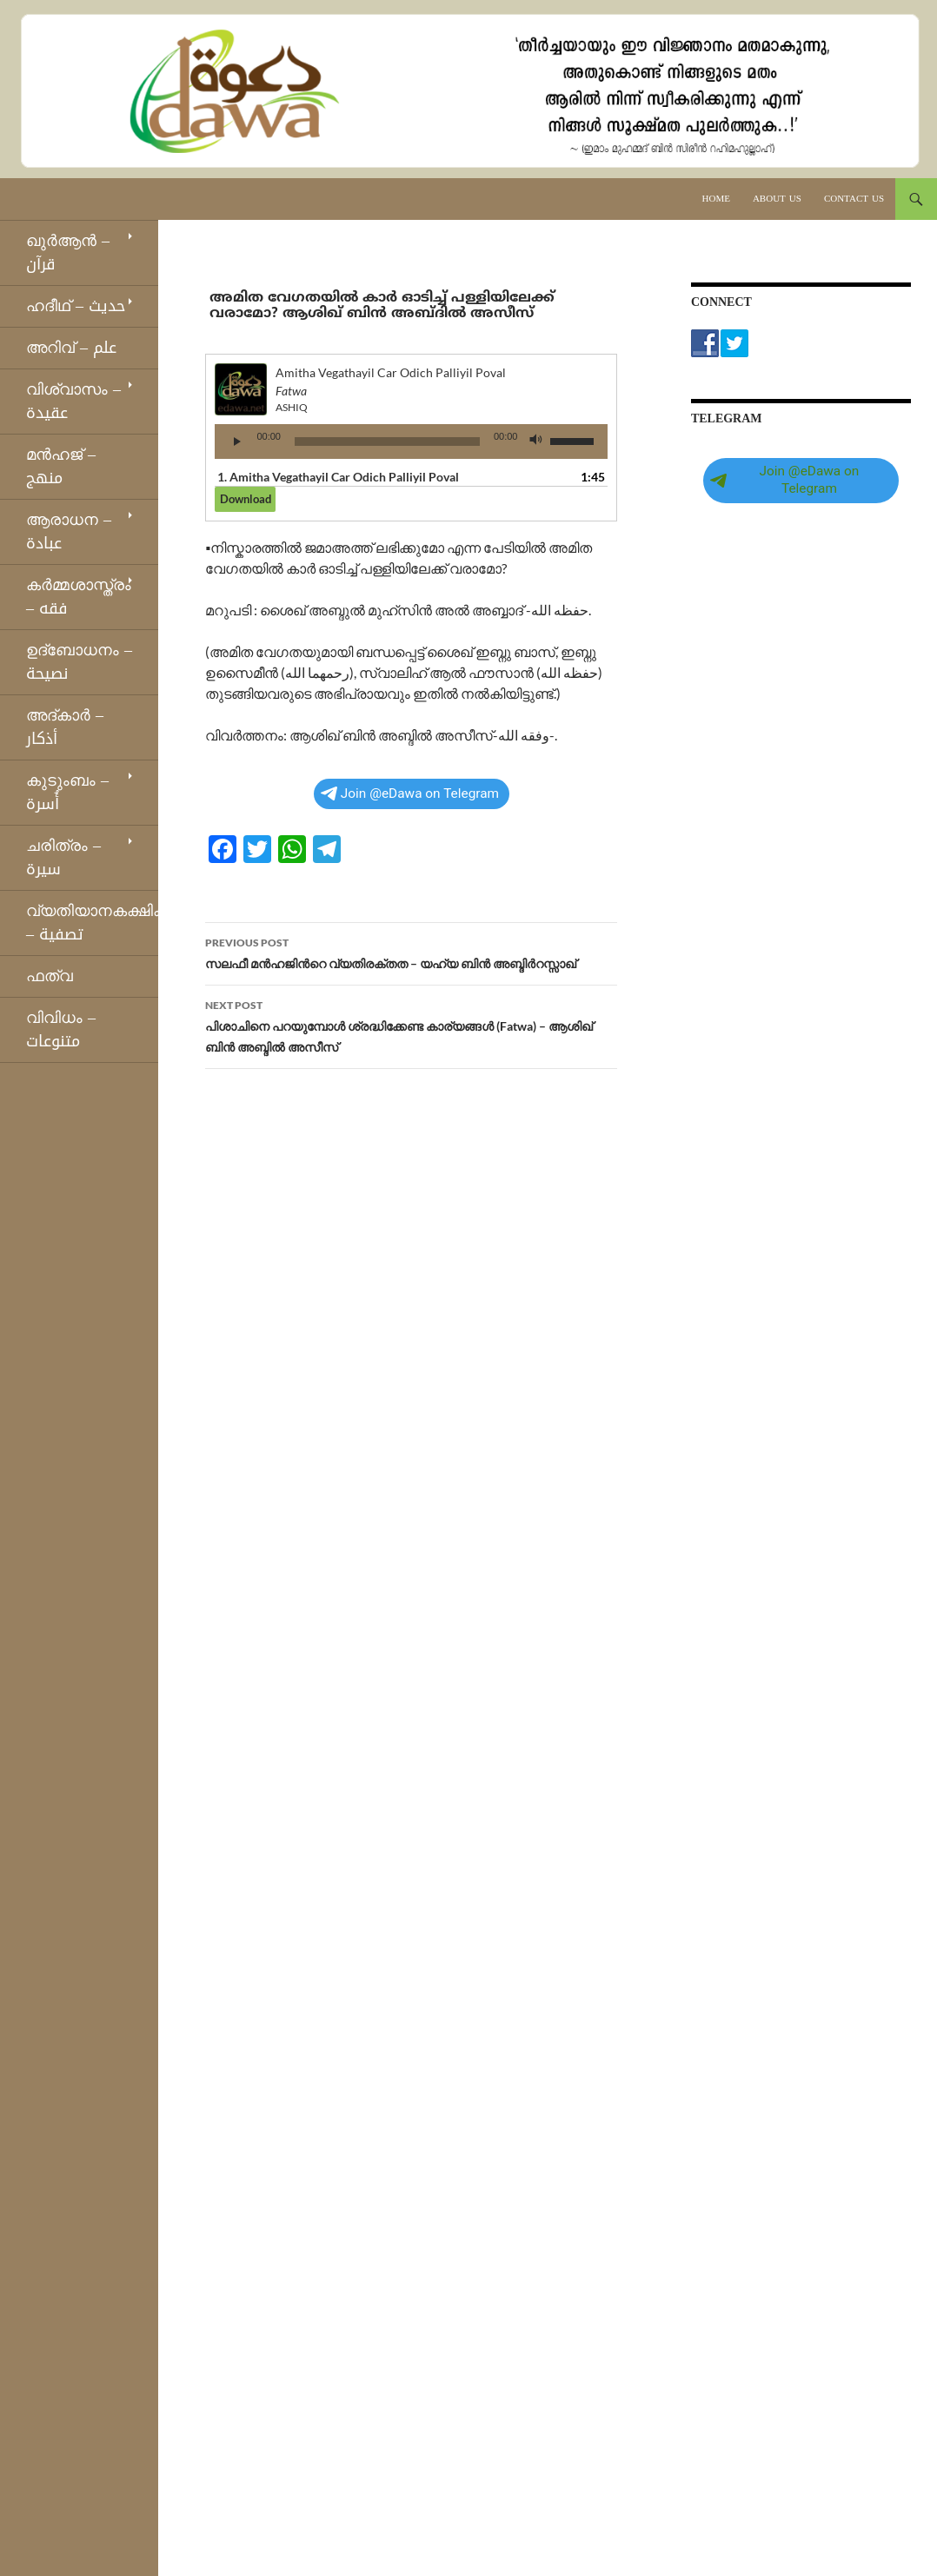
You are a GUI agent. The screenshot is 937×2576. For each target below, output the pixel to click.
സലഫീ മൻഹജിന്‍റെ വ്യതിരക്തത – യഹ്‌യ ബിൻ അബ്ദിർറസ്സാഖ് (411, 952)
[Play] (237, 441)
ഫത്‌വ (49, 976)
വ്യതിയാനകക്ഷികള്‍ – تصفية (92, 922)
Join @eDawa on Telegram (410, 793)
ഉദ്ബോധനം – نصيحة (79, 661)
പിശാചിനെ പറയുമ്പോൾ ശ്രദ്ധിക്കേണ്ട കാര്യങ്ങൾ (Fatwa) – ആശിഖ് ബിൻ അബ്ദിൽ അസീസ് (411, 1024)
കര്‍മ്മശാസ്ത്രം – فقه (78, 596)
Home (716, 198)
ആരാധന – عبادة (68, 531)
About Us (777, 198)
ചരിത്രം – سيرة (63, 857)
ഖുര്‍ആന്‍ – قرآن (68, 252)
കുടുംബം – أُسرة (67, 792)
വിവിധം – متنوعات (61, 1029)
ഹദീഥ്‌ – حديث (75, 306)
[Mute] (536, 441)
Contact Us (854, 198)
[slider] (387, 441)
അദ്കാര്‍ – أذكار (64, 727)
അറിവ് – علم (71, 347)
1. (338, 476)
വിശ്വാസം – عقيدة (73, 401)
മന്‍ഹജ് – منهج (61, 466)
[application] (411, 441)
